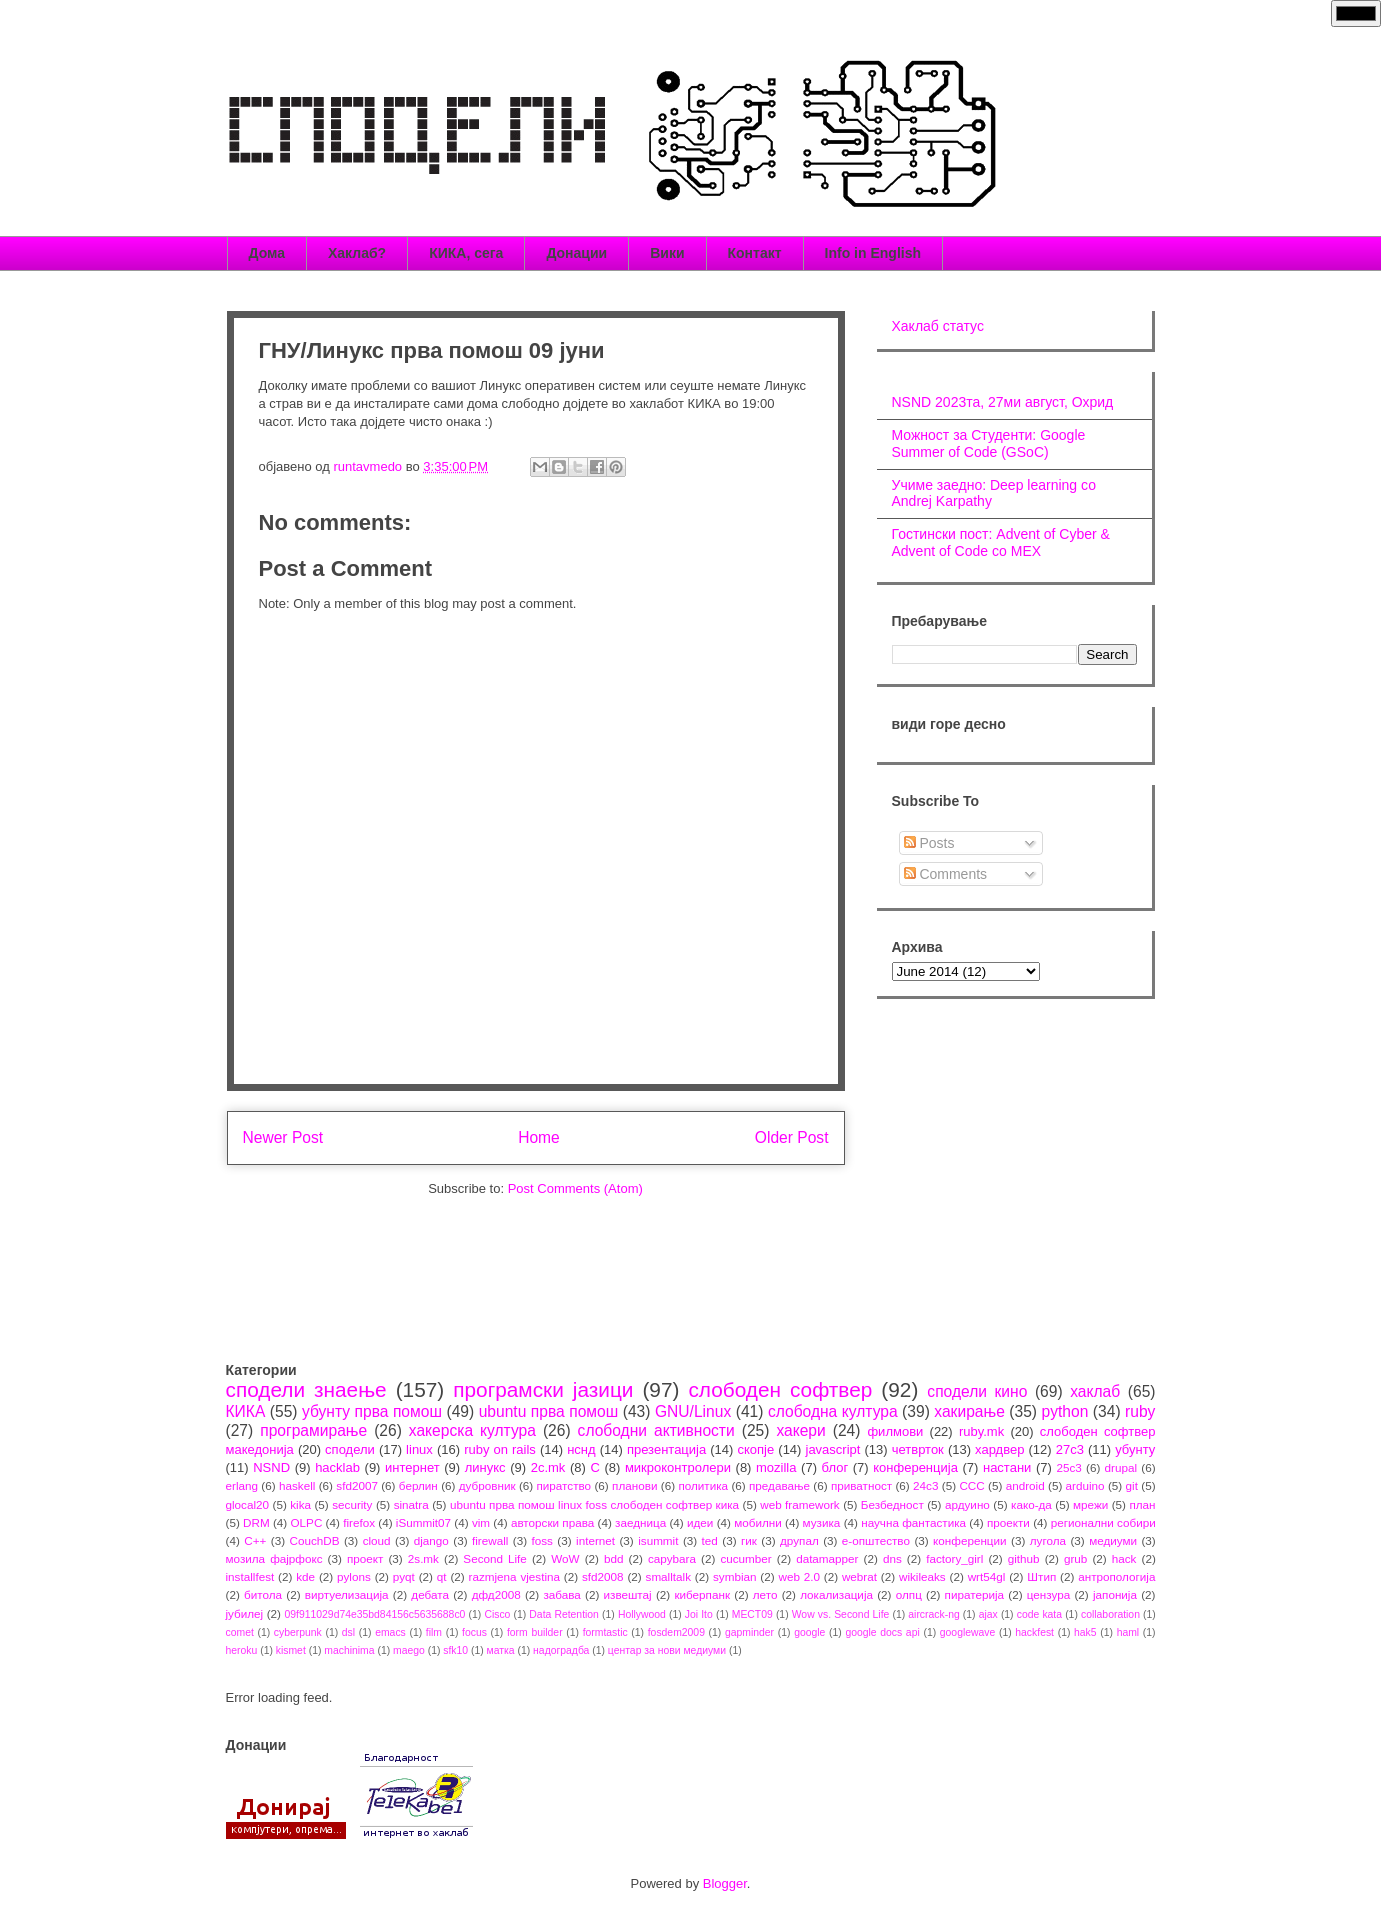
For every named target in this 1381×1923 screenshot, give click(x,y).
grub (1075, 1558)
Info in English (873, 253)
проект (365, 1558)
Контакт (755, 253)
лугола (1048, 1540)
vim (481, 1522)
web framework (799, 1504)
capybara (672, 1558)
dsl (348, 1632)
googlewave (967, 1632)
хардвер (999, 1449)
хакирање (969, 1411)
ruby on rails (500, 1449)
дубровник (487, 1485)
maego (409, 1650)
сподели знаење (306, 1389)
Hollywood (642, 1614)
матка (501, 1650)
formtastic (605, 1632)
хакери (800, 1430)
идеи (700, 1522)
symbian (735, 1576)
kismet (291, 1650)
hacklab (337, 1467)
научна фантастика (913, 1522)
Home (539, 1137)
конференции (970, 1540)
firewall (490, 1540)
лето (765, 1594)
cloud (377, 1540)
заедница (640, 1522)
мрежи (1090, 1504)
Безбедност (892, 1504)
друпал (799, 1540)
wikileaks (922, 1576)
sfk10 (455, 1650)
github (1024, 1558)
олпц (909, 1594)
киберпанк (702, 1594)
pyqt (404, 1576)
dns (892, 1558)
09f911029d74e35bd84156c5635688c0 (375, 1614)
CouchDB (314, 1540)
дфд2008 (496, 1594)
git (1132, 1485)
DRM (256, 1522)
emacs (390, 1632)
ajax (988, 1614)
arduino (1085, 1485)
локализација (836, 1594)
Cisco (497, 1614)
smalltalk (668, 1576)
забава (561, 1594)
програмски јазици (543, 1389)
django (431, 1540)
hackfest (1034, 1632)
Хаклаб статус (938, 326)
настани (1007, 1467)
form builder (535, 1632)
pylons (354, 1576)
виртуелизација (347, 1594)
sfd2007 (357, 1485)
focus (474, 1632)
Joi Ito (699, 1614)
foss (541, 1540)
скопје (755, 1449)
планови (634, 1485)
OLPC (307, 1522)
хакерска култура (472, 1430)
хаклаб (1095, 1391)
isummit (658, 1540)
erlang (242, 1485)
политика (703, 1485)
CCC (971, 1485)
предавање (779, 1485)
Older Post (792, 1137)
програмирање (313, 1430)
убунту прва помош (372, 1411)
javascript (833, 1449)
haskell (297, 1485)
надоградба (561, 1650)
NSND (271, 1467)
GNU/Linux (693, 1411)
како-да (1031, 1504)
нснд (581, 1449)
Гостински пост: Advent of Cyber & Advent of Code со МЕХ (1001, 542)
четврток (918, 1449)
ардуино (967, 1504)
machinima (349, 1650)
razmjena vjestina (515, 1576)
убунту (1135, 1449)
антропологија (1116, 1576)
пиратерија (974, 1594)
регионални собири (1103, 1522)
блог (835, 1467)
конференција (915, 1467)
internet (595, 1540)
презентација (666, 1449)
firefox (359, 1522)
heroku (242, 1650)
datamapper (827, 1558)
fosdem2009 (676, 1632)
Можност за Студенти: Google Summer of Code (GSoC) (989, 443)
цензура (1048, 1594)
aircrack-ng (933, 1614)
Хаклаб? (357, 253)
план (1142, 1504)
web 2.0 (799, 1576)
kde (305, 1576)
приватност (861, 1485)
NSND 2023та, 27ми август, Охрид (1003, 402)
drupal (1121, 1467)
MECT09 (752, 1614)
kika (300, 1504)
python (1065, 1411)
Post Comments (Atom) (575, 1188)
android (1025, 1485)
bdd (614, 1558)
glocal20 (248, 1504)
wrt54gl (987, 1576)
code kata (1039, 1614)
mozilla (776, 1467)
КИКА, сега (466, 253)
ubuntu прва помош (549, 1411)
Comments (946, 874)
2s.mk (423, 1558)
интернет (412, 1467)
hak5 (1085, 1632)
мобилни (758, 1522)
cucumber (745, 1558)
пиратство (564, 1485)
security (352, 1504)
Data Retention (564, 1614)
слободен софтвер (780, 1389)
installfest (250, 1576)
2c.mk (548, 1467)
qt (442, 1576)
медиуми (1113, 1540)
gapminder (749, 1632)
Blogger (725, 1883)
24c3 (925, 1485)
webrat (859, 1576)
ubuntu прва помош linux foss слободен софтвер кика (594, 1504)
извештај (628, 1594)
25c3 (1068, 1467)
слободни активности (656, 1430)
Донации (576, 253)
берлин (418, 1485)
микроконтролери (678, 1467)
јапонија (1115, 1594)
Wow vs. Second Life (841, 1614)
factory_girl (954, 1558)
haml (1128, 1632)
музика (822, 1522)
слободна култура (833, 1411)
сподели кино (977, 1391)
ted (710, 1540)
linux (419, 1449)
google (809, 1632)
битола (263, 1594)
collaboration (1110, 1614)
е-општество (876, 1540)
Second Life (495, 1558)
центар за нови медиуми (667, 1650)
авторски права (552, 1522)
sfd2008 (603, 1576)
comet (240, 1632)
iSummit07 (423, 1522)
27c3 (1070, 1449)
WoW (565, 1558)
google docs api (882, 1632)
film (434, 1632)
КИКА (246, 1411)
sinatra (411, 1504)
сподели (350, 1449)
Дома (267, 253)
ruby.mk (981, 1431)
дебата (430, 1594)
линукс (485, 1467)
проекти (1008, 1522)
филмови (895, 1431)
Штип (1041, 1576)
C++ (255, 1540)
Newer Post (283, 1137)
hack (1124, 1558)
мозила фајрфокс (274, 1558)
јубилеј (245, 1613)
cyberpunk (298, 1632)
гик (749, 1540)
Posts (929, 843)
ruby (1140, 1411)
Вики (667, 253)
